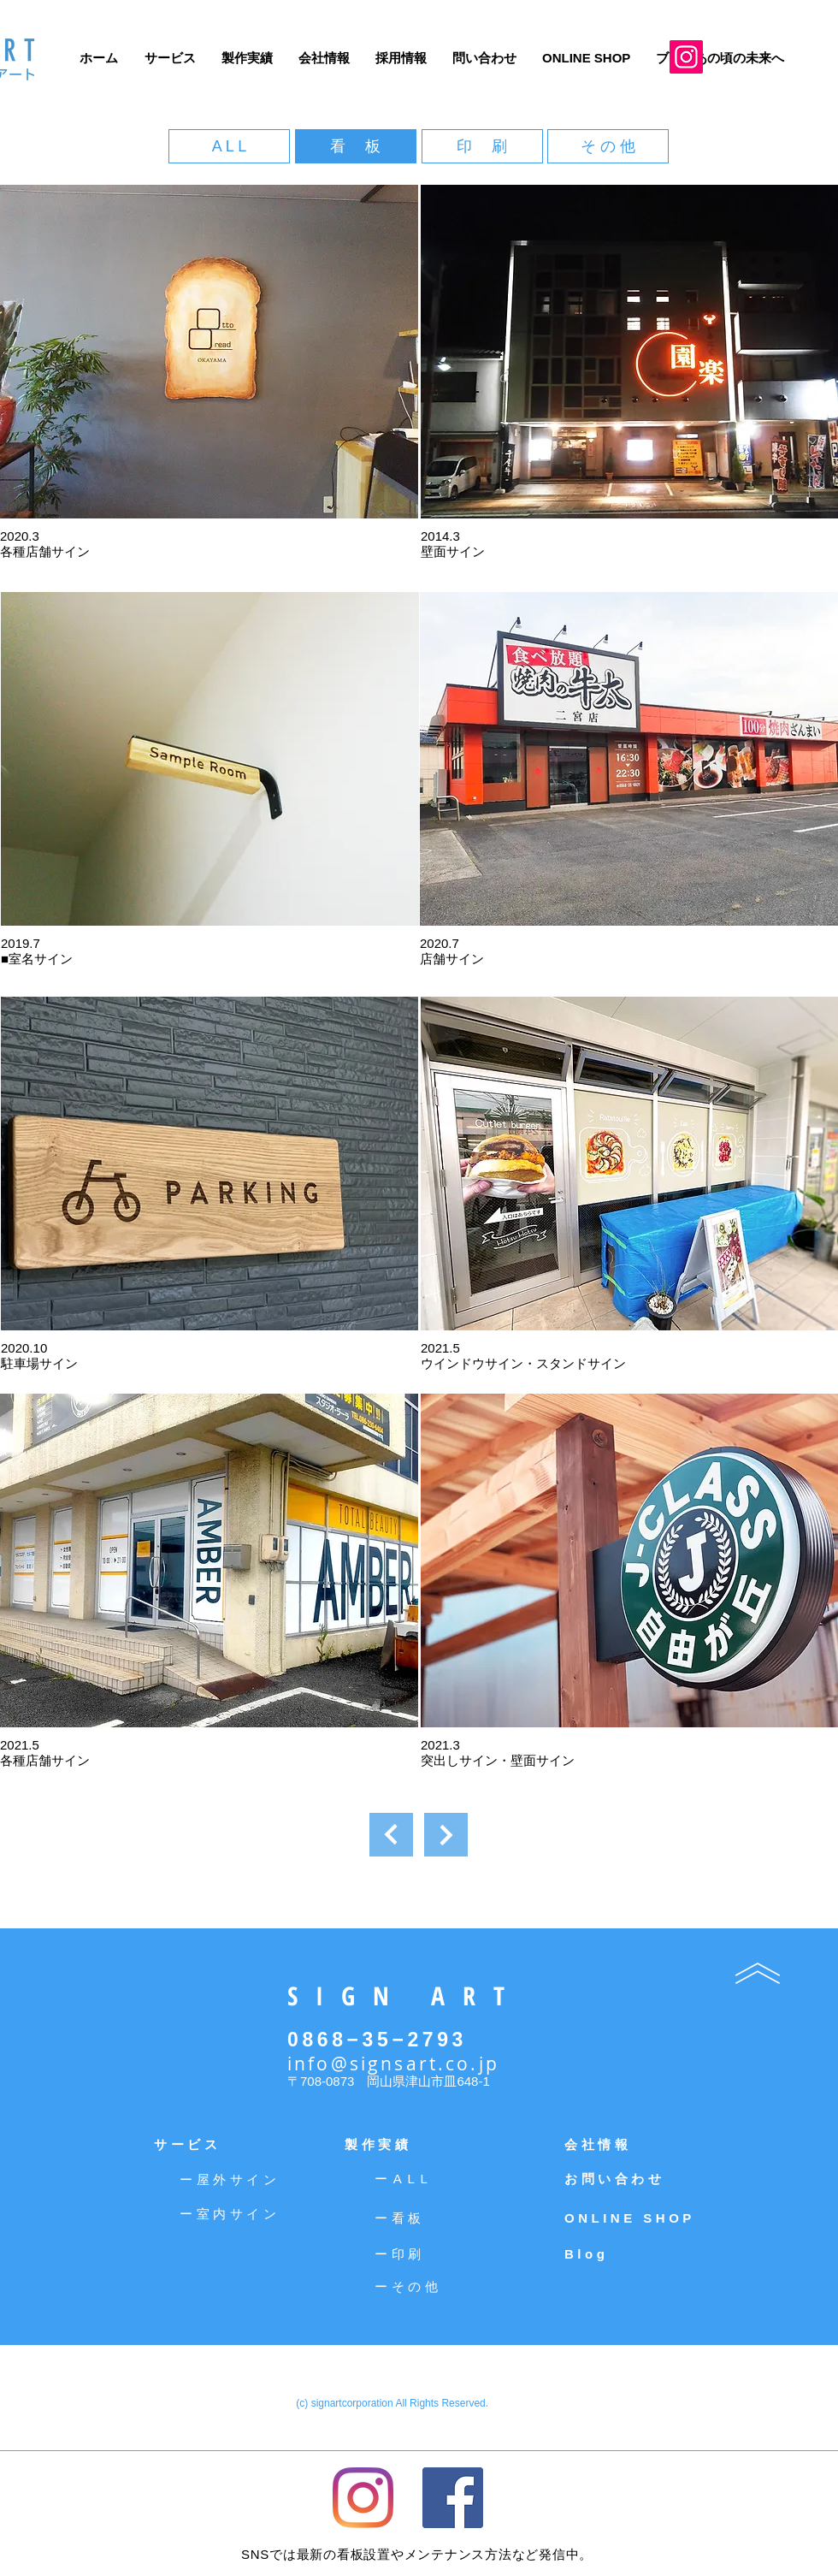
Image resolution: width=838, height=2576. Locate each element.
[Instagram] (686, 57)
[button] (209, 351)
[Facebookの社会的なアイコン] (452, 2497)
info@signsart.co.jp (393, 2064)
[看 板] (355, 146)
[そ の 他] (608, 146)
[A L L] (229, 146)
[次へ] (391, 1834)
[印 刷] (482, 146)
